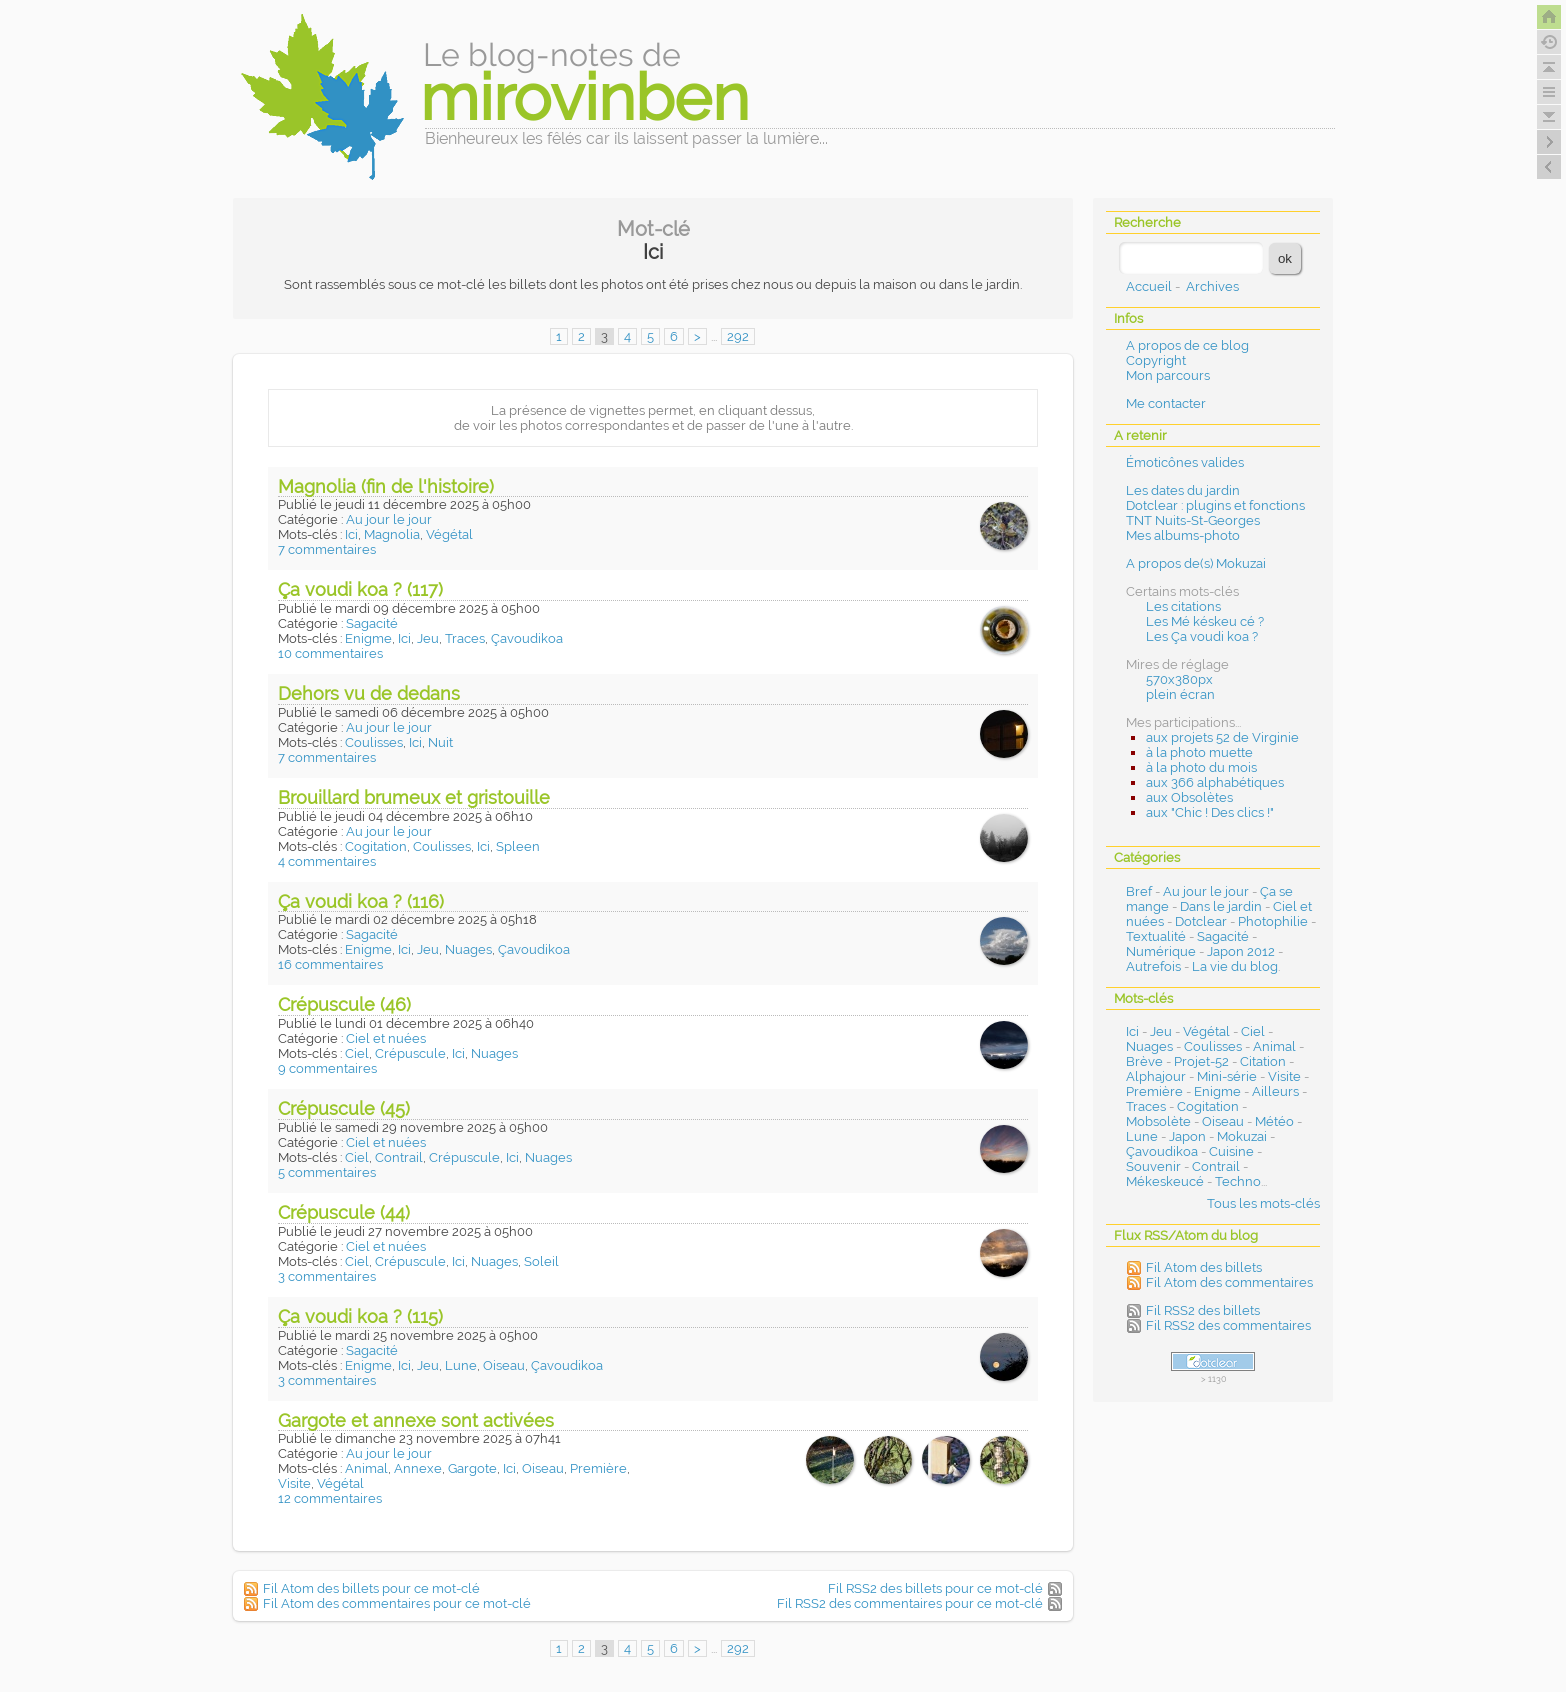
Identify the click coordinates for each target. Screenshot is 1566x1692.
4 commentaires (327, 861)
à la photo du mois (1201, 767)
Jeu (428, 638)
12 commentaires (330, 1498)
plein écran (1180, 694)
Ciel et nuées (386, 1038)
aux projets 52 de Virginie (1222, 737)
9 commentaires (327, 1068)
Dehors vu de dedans (369, 693)
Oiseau (504, 1365)
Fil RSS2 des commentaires (1228, 1325)
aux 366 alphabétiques (1215, 782)
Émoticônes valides (1185, 462)
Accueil (1149, 286)
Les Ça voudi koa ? (1202, 636)
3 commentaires (327, 1276)
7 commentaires (327, 549)
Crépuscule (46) (344, 1004)
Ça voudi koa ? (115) (360, 1316)
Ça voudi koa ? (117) (360, 589)
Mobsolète (1158, 1121)
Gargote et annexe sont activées (416, 1420)
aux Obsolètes (1189, 797)
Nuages (468, 949)
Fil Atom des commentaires (1229, 1282)
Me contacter (1166, 403)
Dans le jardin (1221, 906)
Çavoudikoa (527, 638)
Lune (461, 1365)
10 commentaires (330, 653)
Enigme (368, 638)
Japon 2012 (1241, 951)
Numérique (1161, 951)
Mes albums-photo (1183, 535)
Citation (1263, 1061)
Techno (1238, 1181)
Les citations (1183, 606)
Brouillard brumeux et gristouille (414, 797)
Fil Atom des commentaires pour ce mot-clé (397, 1603)
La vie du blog (1235, 966)
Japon (1187, 1136)
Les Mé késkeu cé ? (1205, 621)
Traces (465, 638)
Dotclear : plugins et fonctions (1215, 505)
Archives (1212, 286)
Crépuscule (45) (344, 1108)
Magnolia (392, 534)
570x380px (1179, 679)
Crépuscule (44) (344, 1212)
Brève (1144, 1061)
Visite (294, 1483)
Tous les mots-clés (1263, 1203)
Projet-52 (1201, 1061)
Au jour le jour (389, 519)
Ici (351, 534)
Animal (366, 1468)
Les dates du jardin (1183, 490)
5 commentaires (327, 1172)
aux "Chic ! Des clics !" (1210, 812)
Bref (1139, 891)
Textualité (1156, 936)
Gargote (472, 1468)
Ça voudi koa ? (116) (361, 901)
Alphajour (1156, 1076)
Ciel (357, 1053)
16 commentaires (330, 964)
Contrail (399, 1157)
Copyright (1156, 360)
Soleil (541, 1261)
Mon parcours (1168, 375)
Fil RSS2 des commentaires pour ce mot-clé (910, 1603)
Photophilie (1273, 921)
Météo (1274, 1121)
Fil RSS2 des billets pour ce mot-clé (935, 1588)
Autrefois (1153, 966)
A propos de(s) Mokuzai (1196, 563)
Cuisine (1231, 1151)
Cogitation (376, 846)
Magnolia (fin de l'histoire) (386, 486)
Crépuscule (410, 1053)
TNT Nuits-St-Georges (1193, 520)
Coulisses (374, 742)
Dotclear (1201, 921)
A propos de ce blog (1187, 345)
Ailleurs (1275, 1091)
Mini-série (1227, 1076)
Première (598, 1468)
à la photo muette (1199, 752)
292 (738, 336)
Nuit (440, 742)
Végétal (449, 534)
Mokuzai (1242, 1136)
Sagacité (372, 623)
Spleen (518, 846)
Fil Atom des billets (1204, 1267)
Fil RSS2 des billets (1203, 1310)
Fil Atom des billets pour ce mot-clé (371, 1588)
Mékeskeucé (1165, 1181)
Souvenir (1153, 1166)
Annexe (418, 1468)
